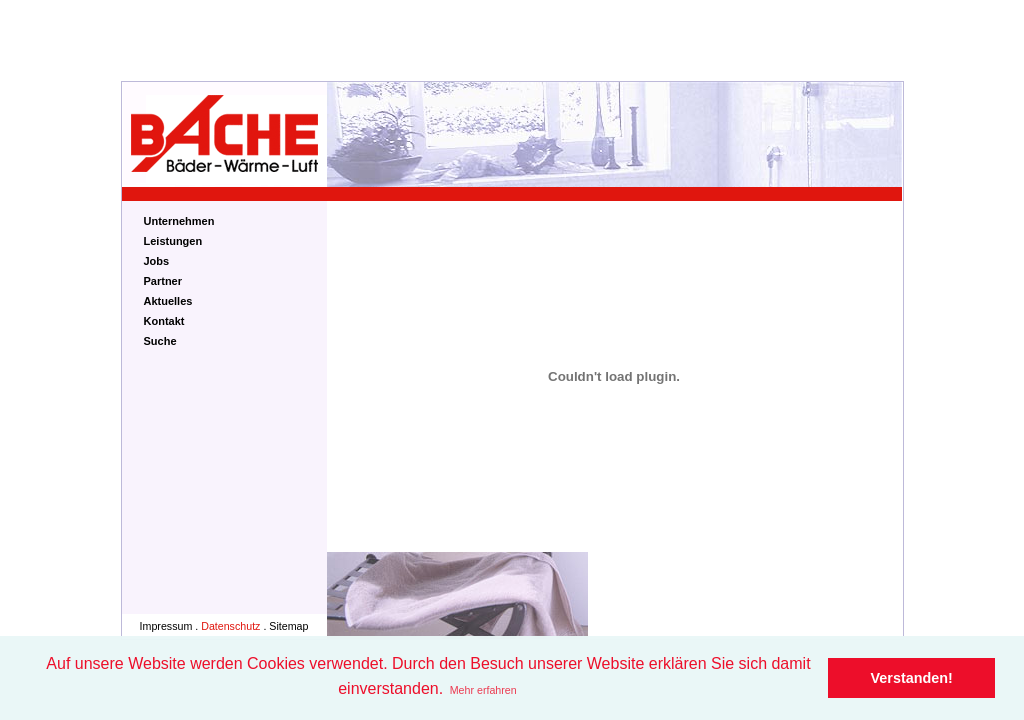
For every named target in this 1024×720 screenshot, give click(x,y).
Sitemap (288, 626)
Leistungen (173, 241)
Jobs (157, 261)
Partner (163, 281)
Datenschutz (230, 626)
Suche (160, 341)
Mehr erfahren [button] (483, 690)
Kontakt (164, 321)
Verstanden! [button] (912, 678)
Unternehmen (179, 221)
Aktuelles (168, 301)
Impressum (166, 626)
